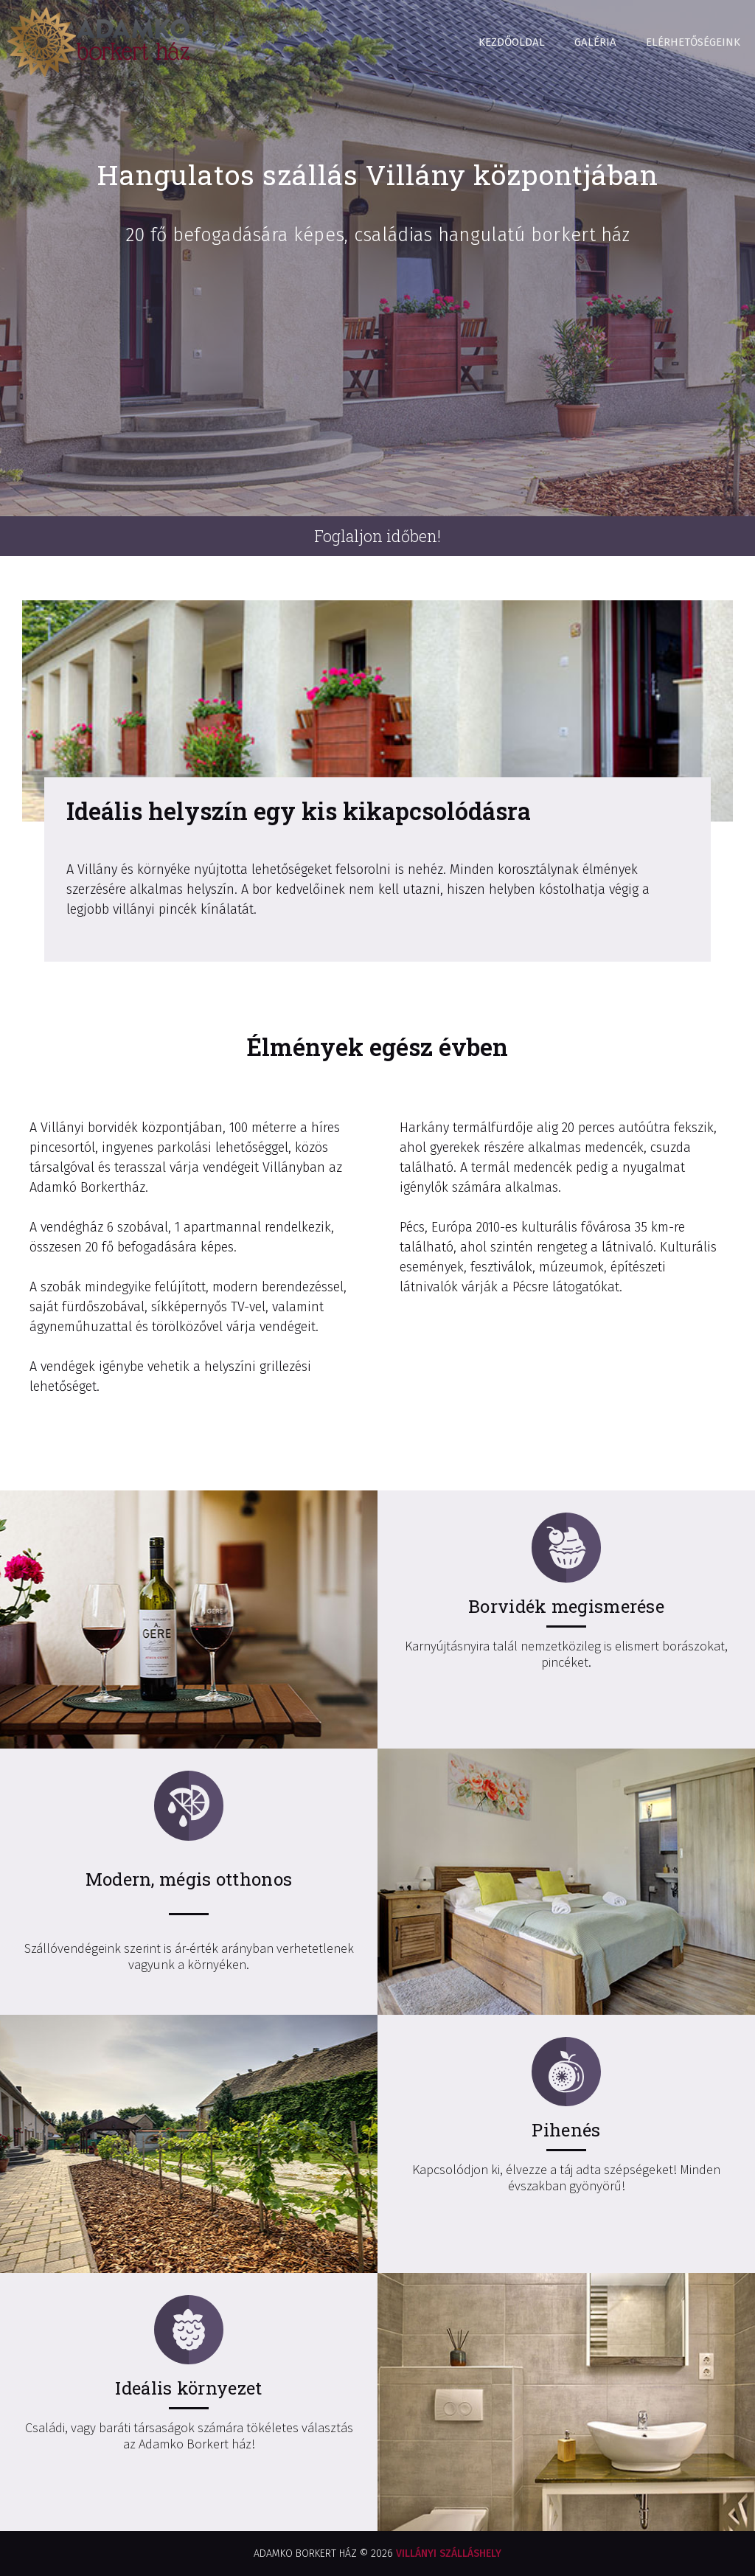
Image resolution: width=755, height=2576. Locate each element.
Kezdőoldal (512, 42)
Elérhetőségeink (693, 42)
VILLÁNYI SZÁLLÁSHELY (448, 2553)
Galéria (595, 42)
